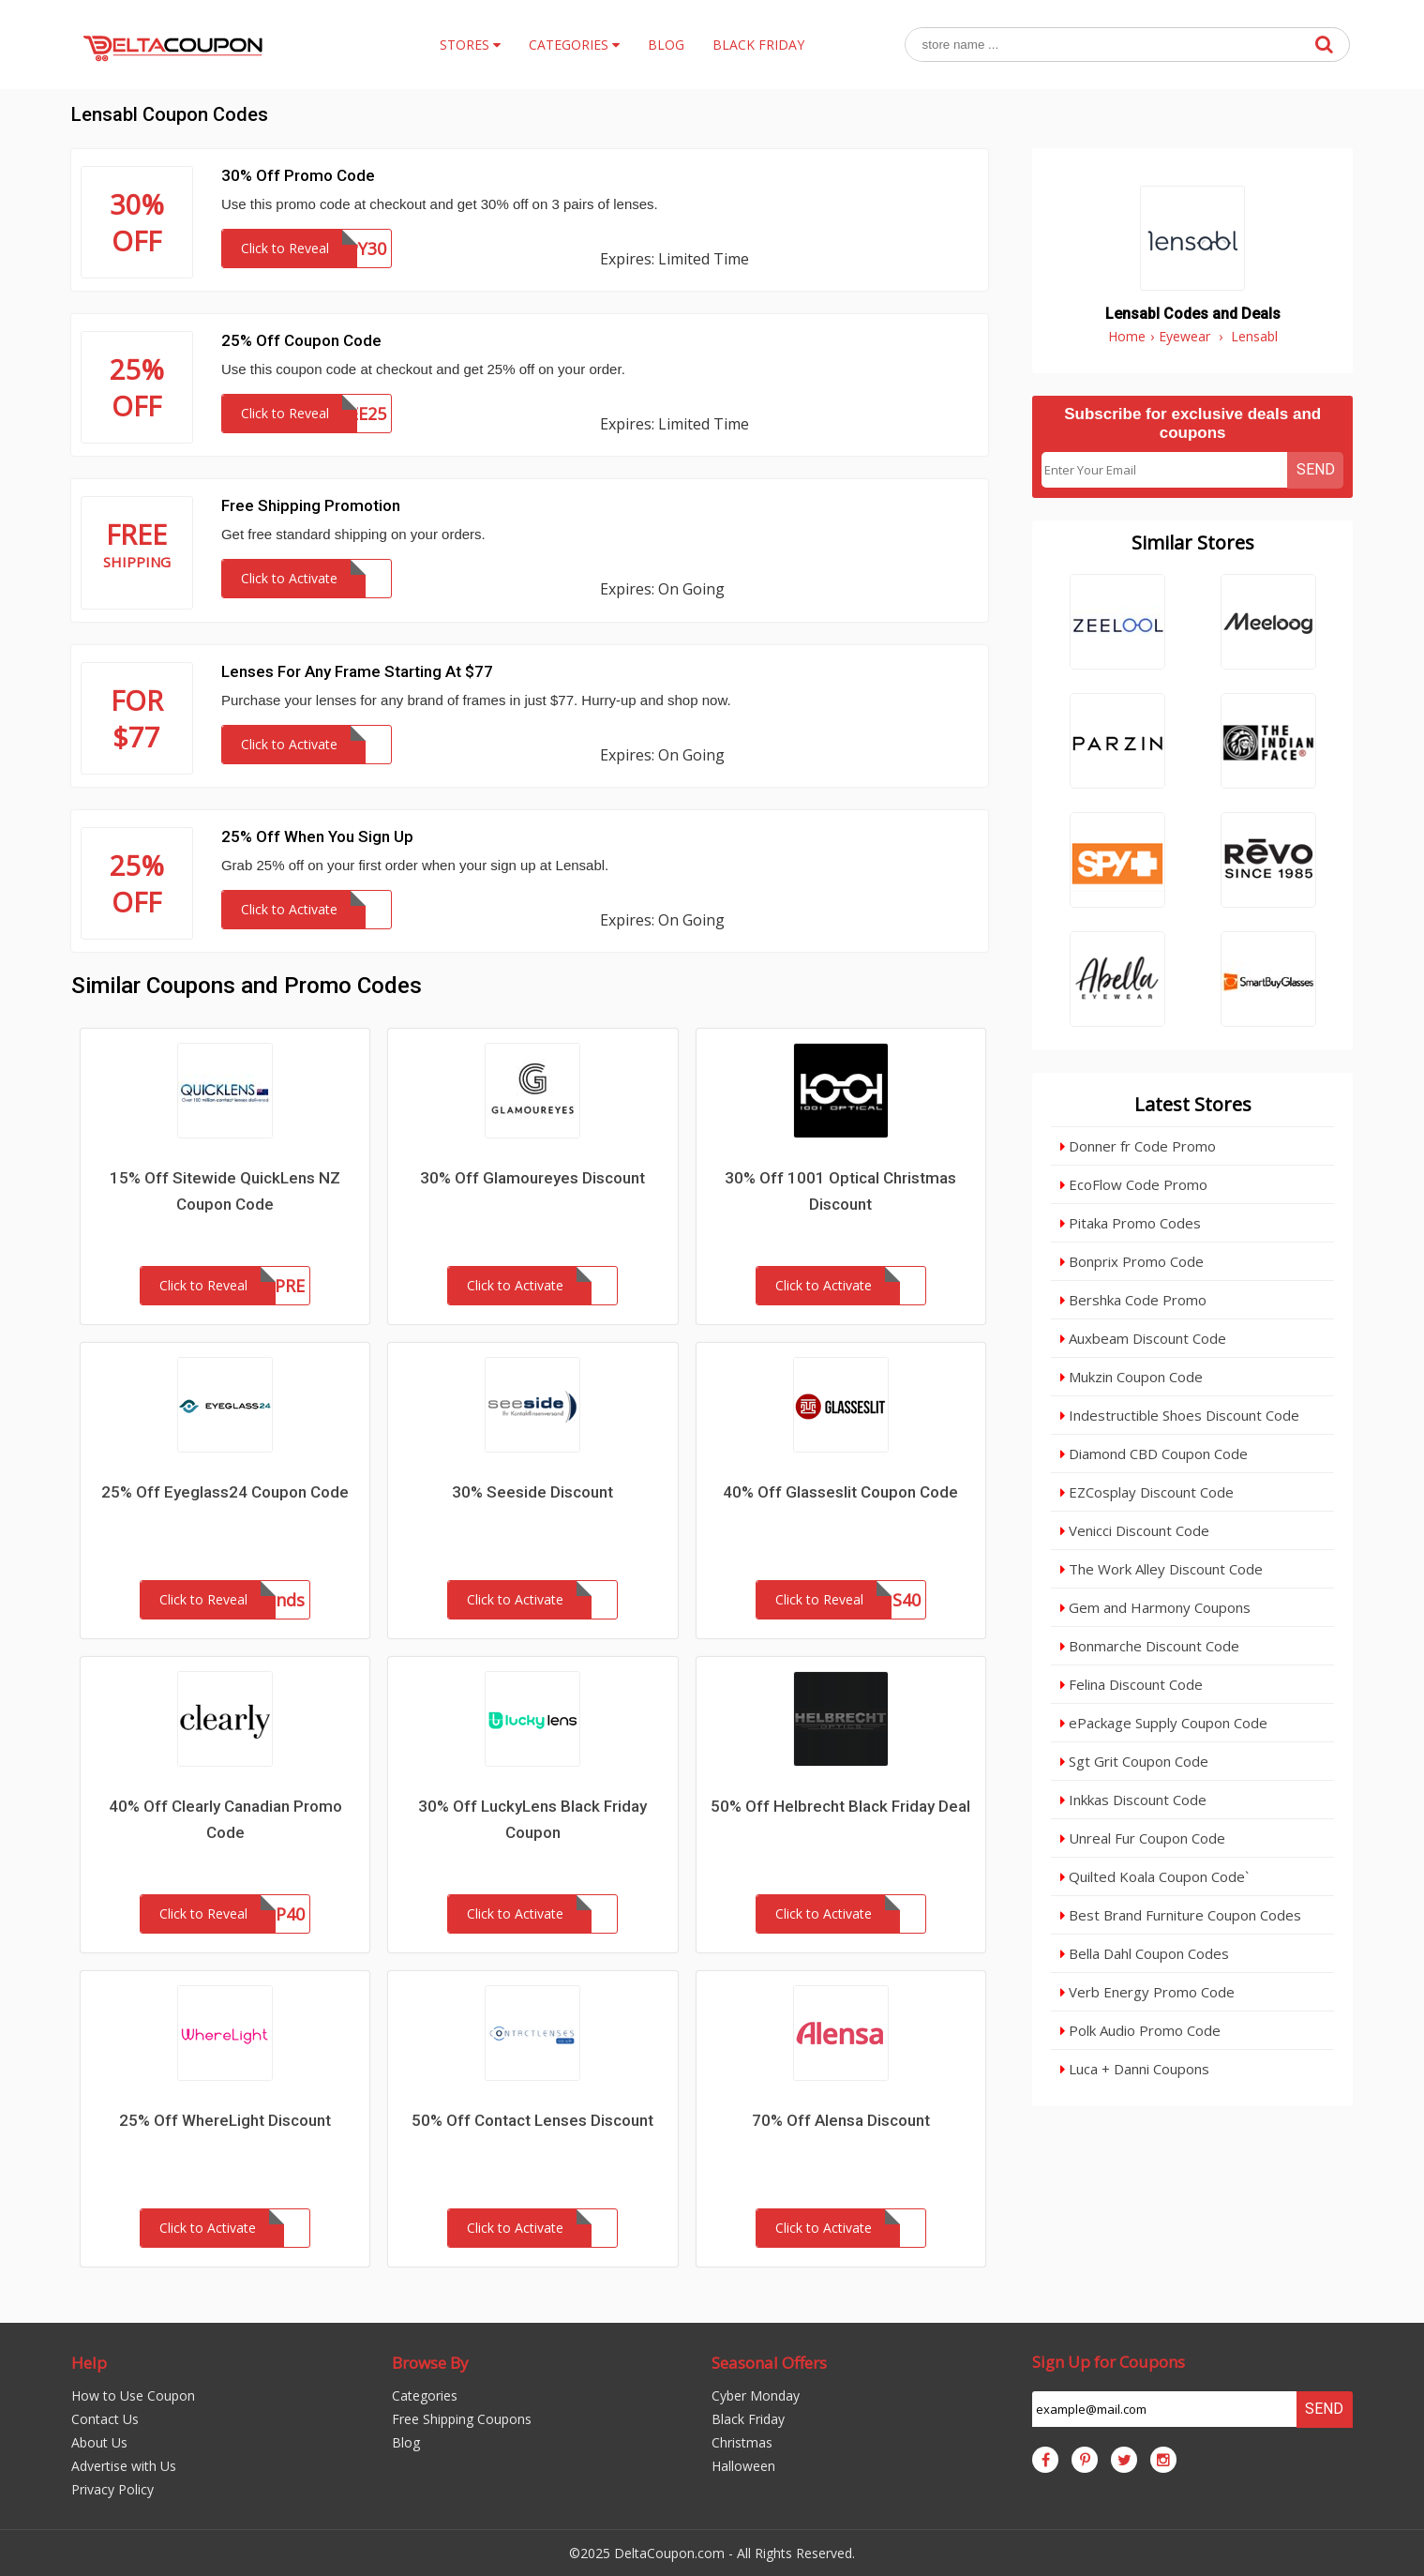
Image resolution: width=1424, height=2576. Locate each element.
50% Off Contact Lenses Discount (532, 2120)
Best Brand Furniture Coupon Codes (1180, 1915)
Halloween (743, 2466)
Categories (424, 2395)
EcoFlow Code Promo (1133, 1184)
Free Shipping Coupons (462, 2419)
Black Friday (748, 2419)
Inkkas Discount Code (1133, 1799)
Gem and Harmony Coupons (1155, 1607)
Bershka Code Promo (1133, 1299)
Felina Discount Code (1131, 1684)
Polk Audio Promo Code (1140, 2030)
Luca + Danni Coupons (1134, 2068)
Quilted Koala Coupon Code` (1154, 1876)
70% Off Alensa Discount (841, 2120)
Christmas (742, 2442)
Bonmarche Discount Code (1149, 1645)
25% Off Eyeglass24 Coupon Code (225, 1492)
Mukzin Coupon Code (1131, 1376)
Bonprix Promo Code (1132, 1261)
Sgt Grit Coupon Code (1134, 1761)
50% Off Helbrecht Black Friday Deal (840, 1806)
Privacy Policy (112, 2489)
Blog (406, 2442)
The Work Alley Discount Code (1161, 1568)
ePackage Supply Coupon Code (1163, 1722)
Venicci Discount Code (1134, 1530)
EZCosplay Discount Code (1147, 1492)
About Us (99, 2442)
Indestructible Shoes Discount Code (1179, 1415)
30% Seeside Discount (532, 1492)
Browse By (430, 2362)
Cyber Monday (756, 2395)
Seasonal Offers (769, 2362)
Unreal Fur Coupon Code (1142, 1838)
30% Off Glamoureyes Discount (532, 1177)
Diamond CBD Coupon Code (1154, 1453)
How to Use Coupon (133, 2395)
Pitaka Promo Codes (1130, 1222)
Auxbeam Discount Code (1143, 1338)
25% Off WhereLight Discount (225, 2120)
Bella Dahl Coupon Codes (1144, 1953)
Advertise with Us (123, 2466)
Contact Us (105, 2419)
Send (1316, 469)
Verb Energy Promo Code (1147, 1991)
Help (89, 2362)
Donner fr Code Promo (1138, 1146)
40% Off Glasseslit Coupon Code (840, 1492)
